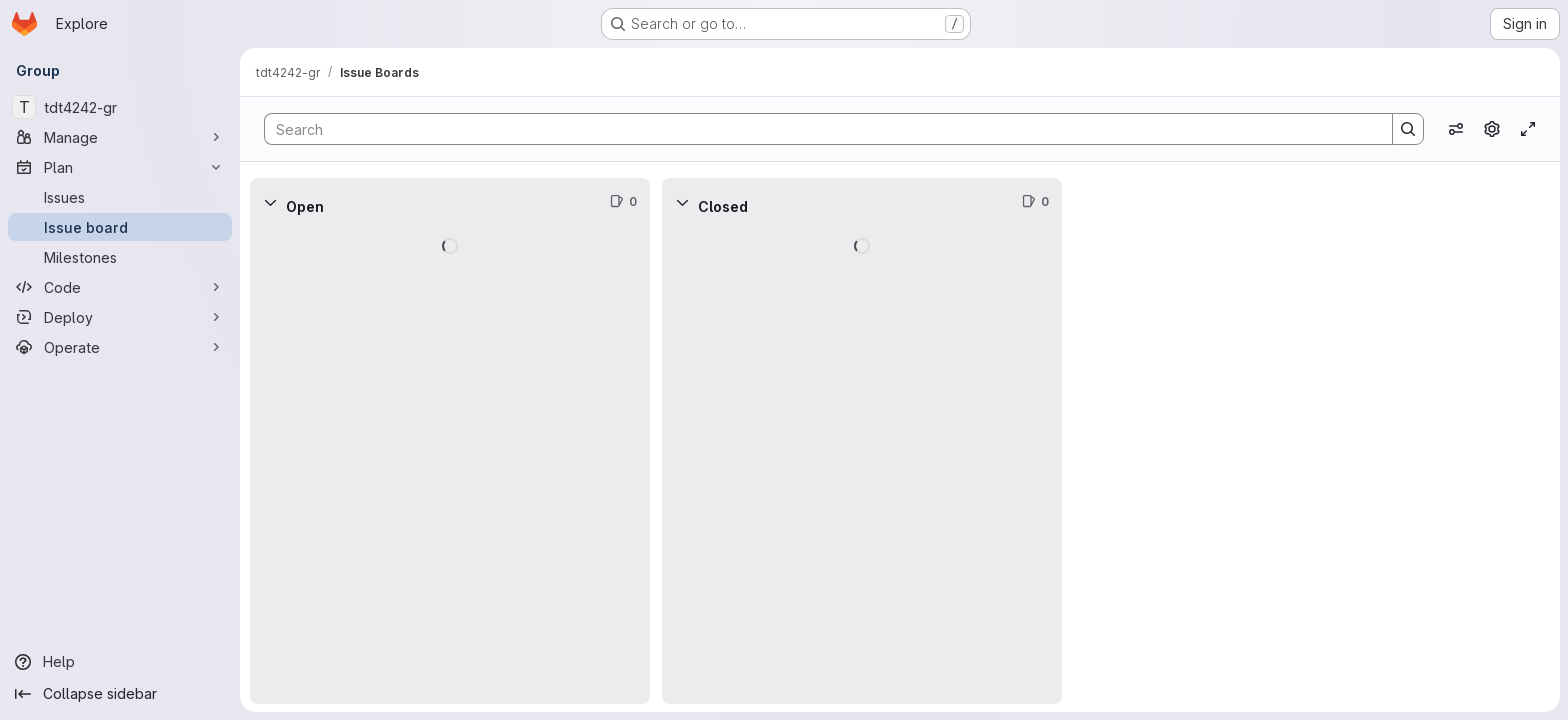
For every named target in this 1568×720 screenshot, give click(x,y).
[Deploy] (120, 317)
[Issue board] (120, 227)
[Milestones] (120, 257)
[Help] (120, 662)
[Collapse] (270, 202)
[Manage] (120, 137)
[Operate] (120, 347)
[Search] (818, 129)
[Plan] (120, 167)
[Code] (120, 287)
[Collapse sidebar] (120, 694)
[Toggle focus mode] (1528, 129)
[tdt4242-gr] (120, 107)
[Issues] (120, 197)
